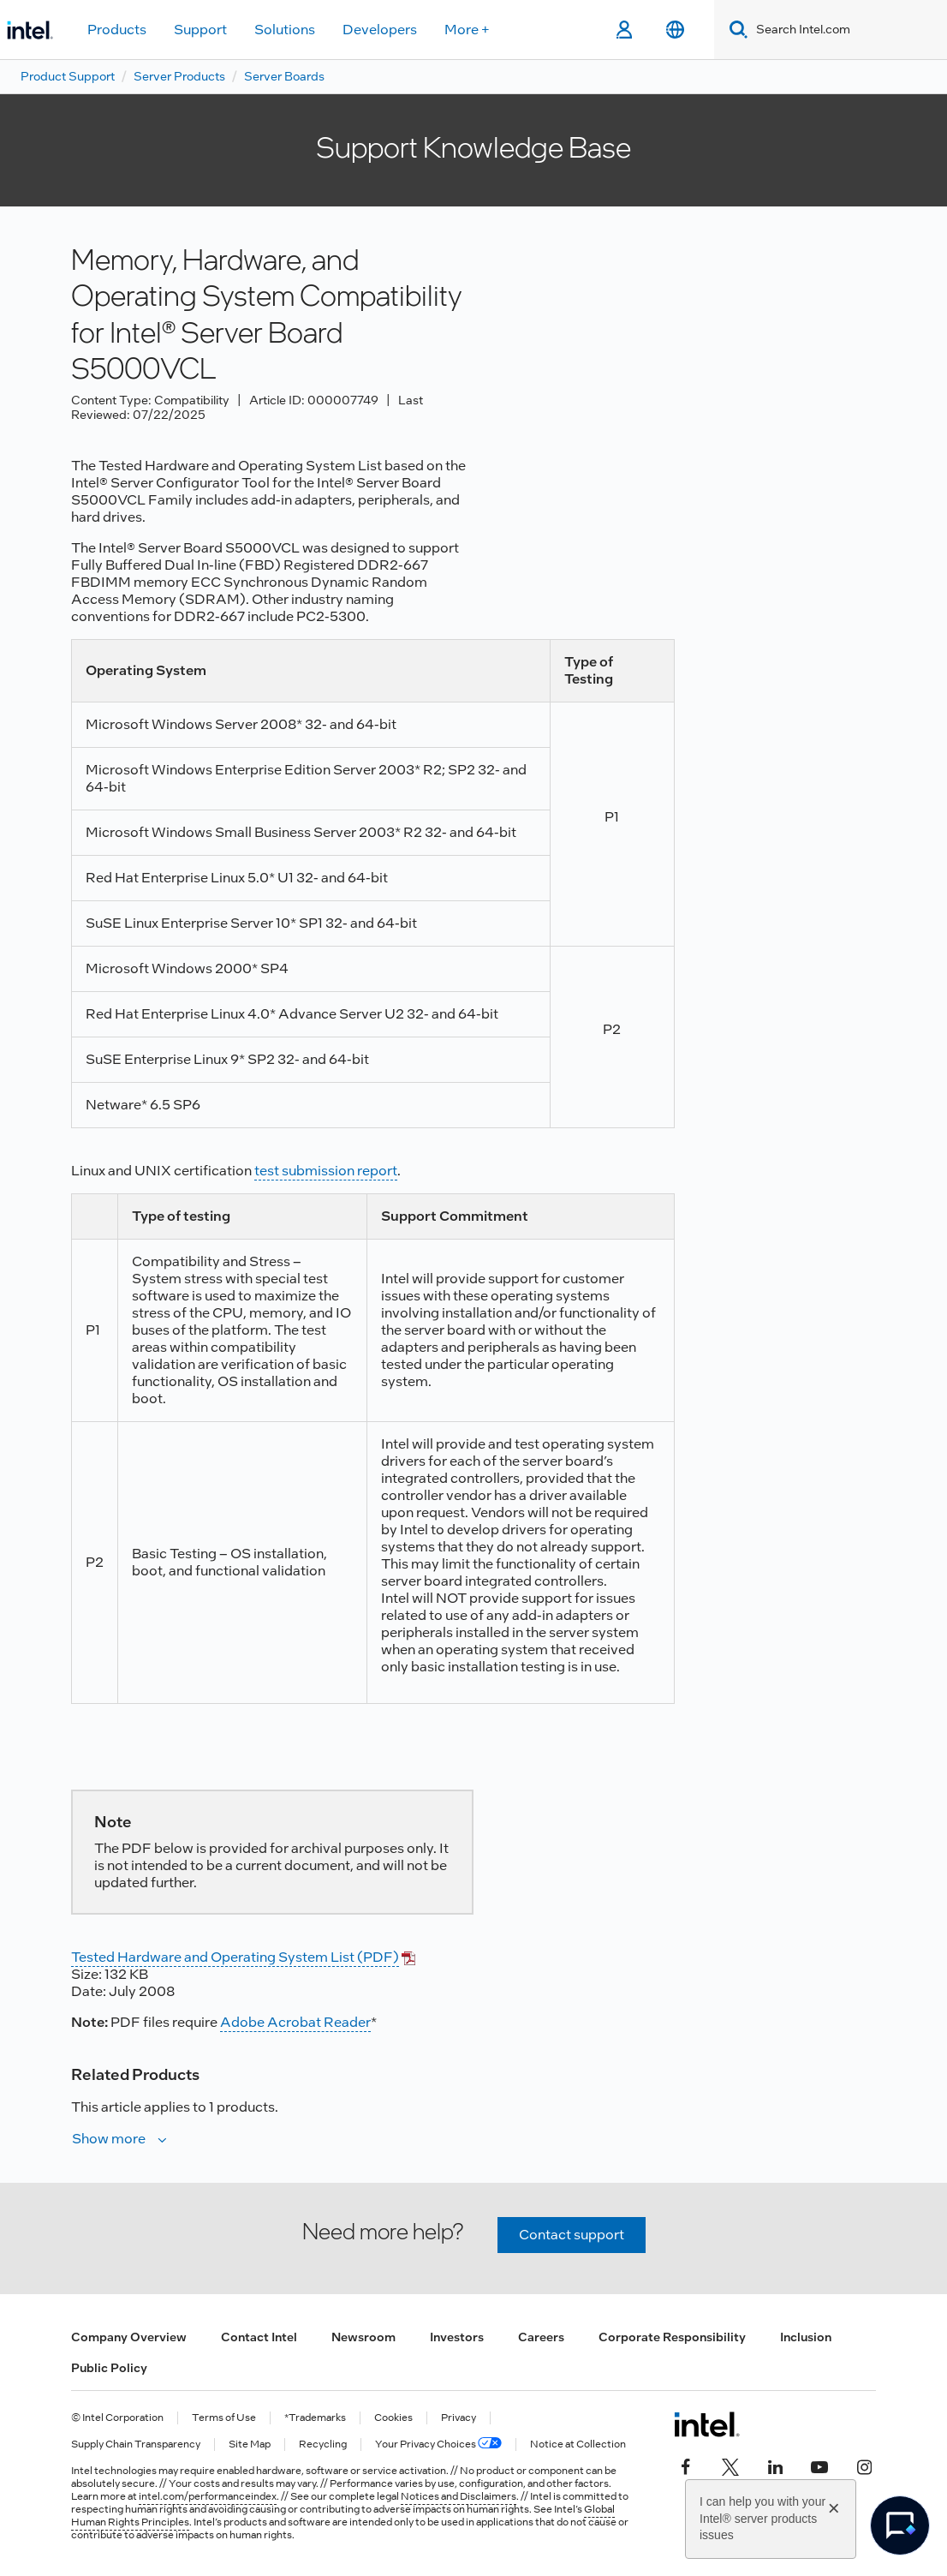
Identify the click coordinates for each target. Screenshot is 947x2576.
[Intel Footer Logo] (707, 2424)
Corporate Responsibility (672, 2337)
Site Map (250, 2444)
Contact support (571, 2235)
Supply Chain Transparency (135, 2444)
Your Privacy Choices (438, 2444)
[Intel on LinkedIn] (775, 2465)
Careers (541, 2337)
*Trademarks (315, 2418)
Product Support (68, 76)
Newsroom (363, 2337)
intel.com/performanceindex (208, 2496)
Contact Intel (259, 2337)
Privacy (458, 2418)
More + (467, 30)
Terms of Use (224, 2418)
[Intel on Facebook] (686, 2465)
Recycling (323, 2444)
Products (116, 30)
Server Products (179, 76)
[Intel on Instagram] (864, 2465)
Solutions (284, 30)
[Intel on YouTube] (819, 2465)
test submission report (325, 1171)
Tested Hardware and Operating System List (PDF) (235, 1957)
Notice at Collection (578, 2444)
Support (200, 30)
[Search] (735, 29)
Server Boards (284, 76)
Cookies (393, 2418)
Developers (379, 30)
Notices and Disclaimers (458, 2496)
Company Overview (129, 2337)
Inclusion (805, 2337)
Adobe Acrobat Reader (295, 2022)
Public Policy (109, 2368)
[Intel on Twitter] (730, 2465)
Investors (457, 2337)
